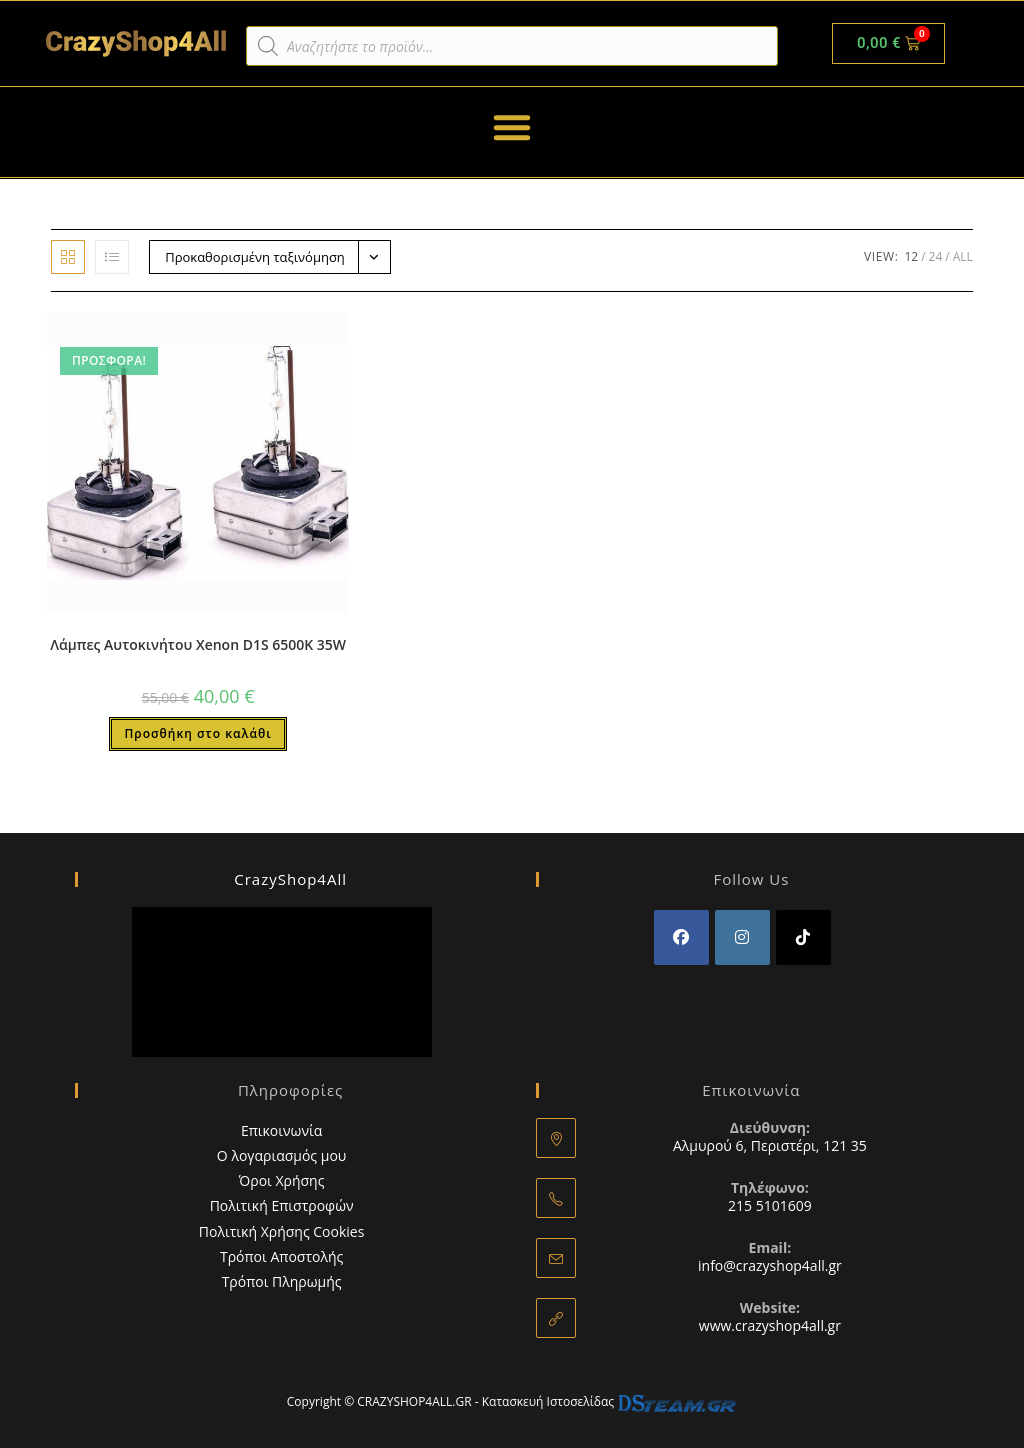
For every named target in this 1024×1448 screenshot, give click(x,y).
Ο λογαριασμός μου (282, 1155)
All (963, 256)
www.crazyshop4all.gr (770, 1325)
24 (936, 256)
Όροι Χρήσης (282, 1180)
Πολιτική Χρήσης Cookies (282, 1231)
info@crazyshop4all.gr (770, 1265)
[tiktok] (803, 937)
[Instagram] (742, 937)
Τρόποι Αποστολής (281, 1256)
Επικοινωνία (281, 1130)
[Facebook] (681, 937)
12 (911, 256)
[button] (512, 127)
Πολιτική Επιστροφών (282, 1205)
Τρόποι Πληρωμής (282, 1281)
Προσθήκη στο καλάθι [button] (197, 733)
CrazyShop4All (290, 879)
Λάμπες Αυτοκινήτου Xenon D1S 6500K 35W (198, 644)
